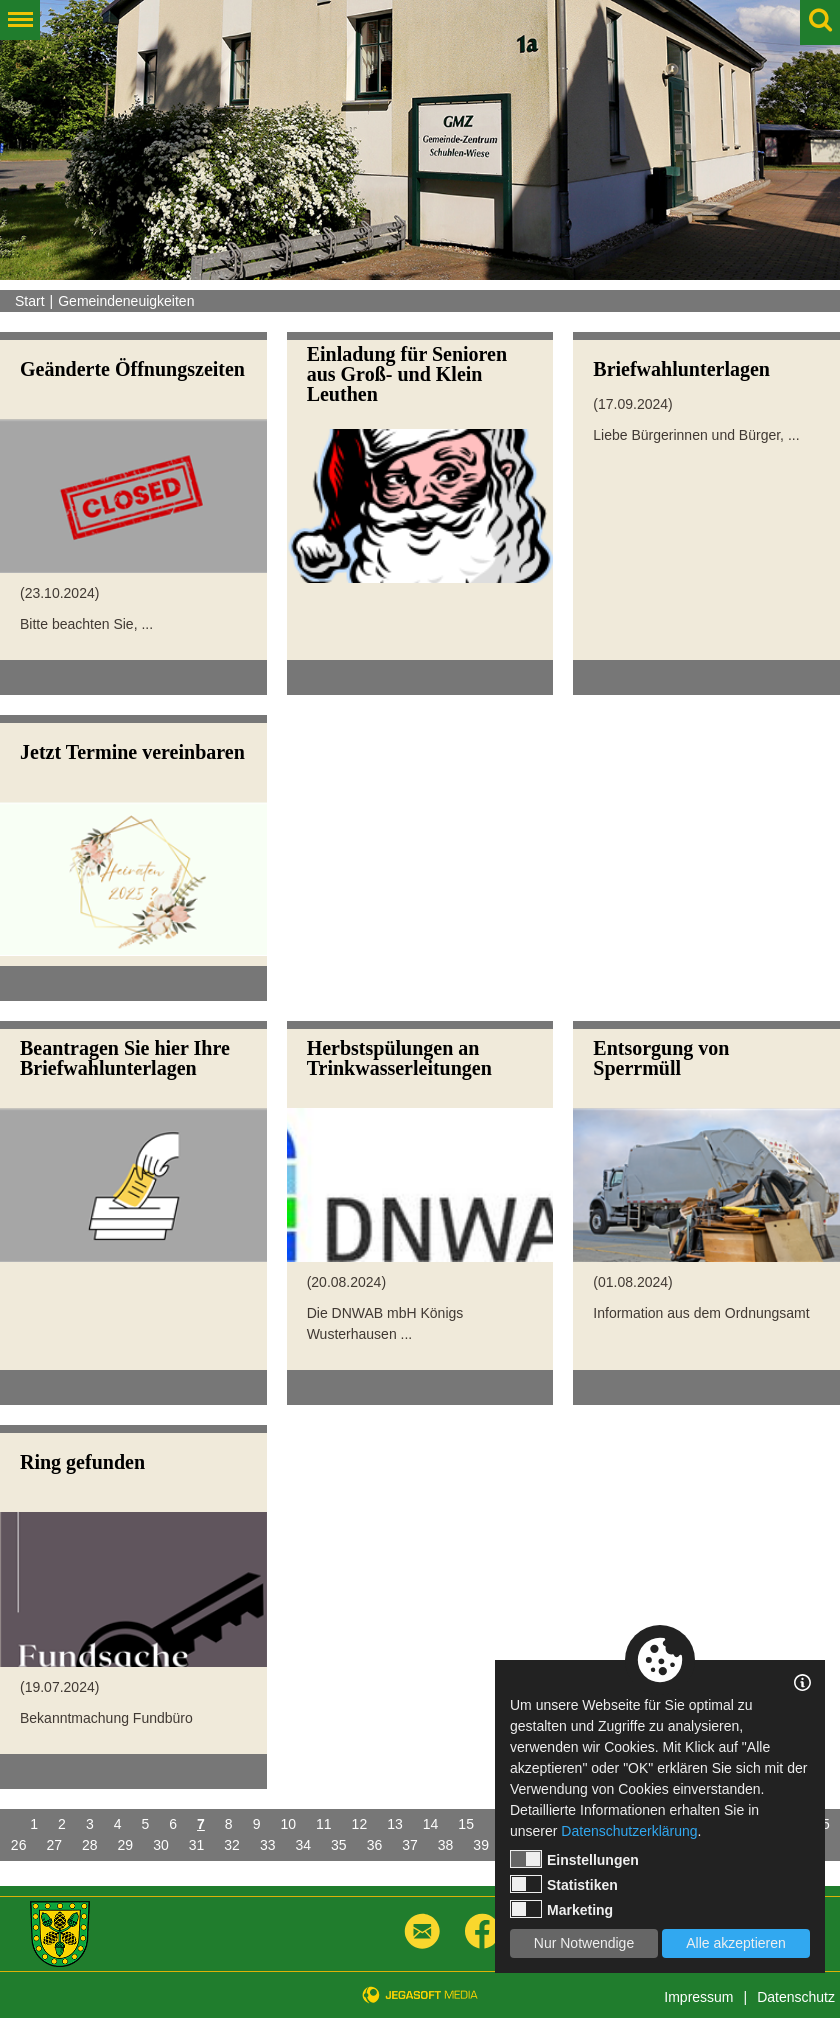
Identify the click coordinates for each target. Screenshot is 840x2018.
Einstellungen (574, 1859)
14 (431, 1824)
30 (161, 1845)
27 (54, 1845)
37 (410, 1845)
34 (303, 1845)
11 (324, 1824)
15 (466, 1824)
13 (395, 1824)
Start (30, 301)
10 (288, 1824)
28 (90, 1845)
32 (232, 1845)
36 (375, 1845)
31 (197, 1845)
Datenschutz (796, 1997)
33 (268, 1845)
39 (481, 1845)
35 (339, 1845)
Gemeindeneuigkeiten (126, 301)
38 (446, 1845)
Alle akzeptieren (736, 1943)
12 (360, 1824)
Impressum (698, 1997)
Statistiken (564, 1884)
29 (126, 1845)
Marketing (561, 1909)
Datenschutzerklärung (629, 1831)
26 (19, 1845)
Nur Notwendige (584, 1943)
